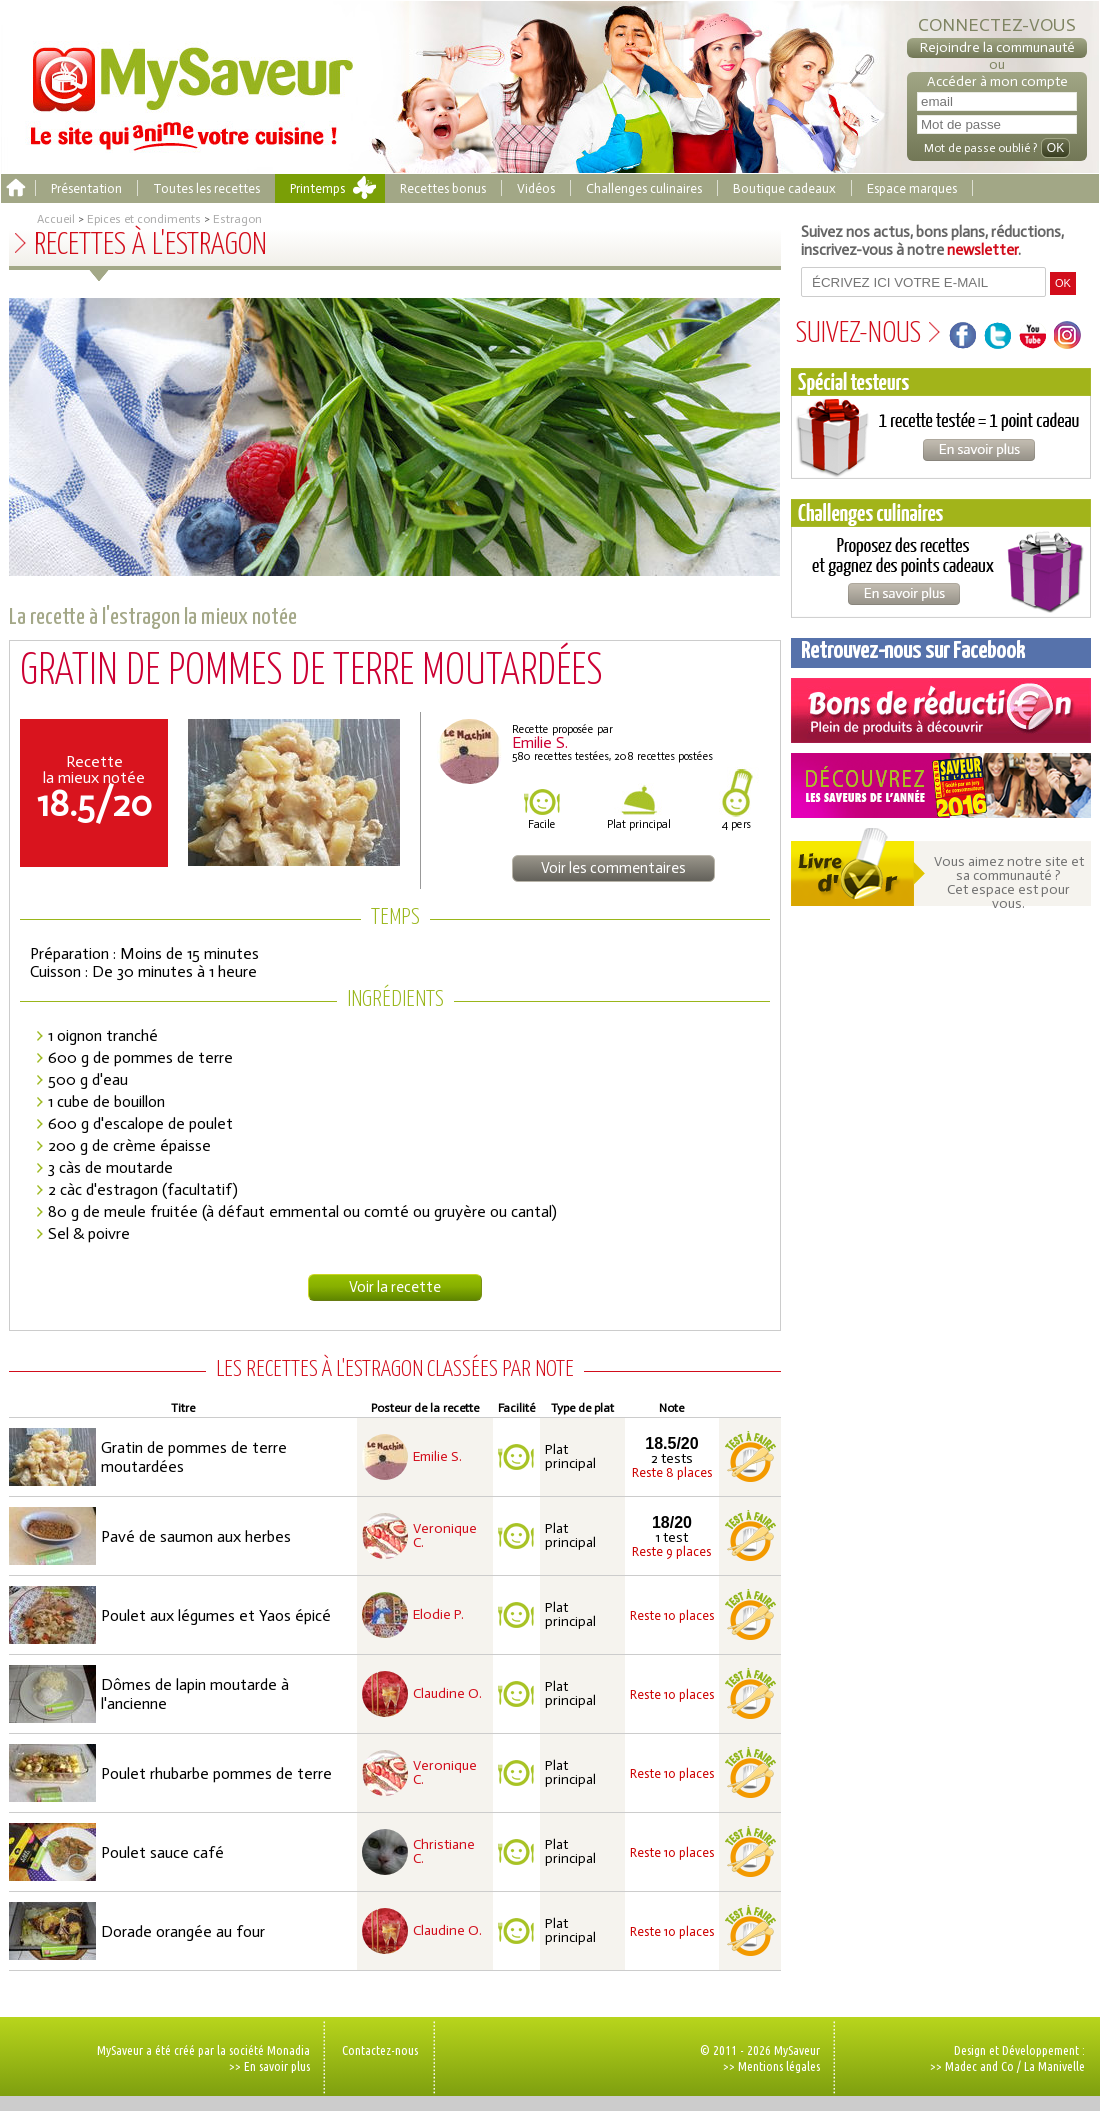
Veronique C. (445, 1536)
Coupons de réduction (941, 710)
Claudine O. (447, 1694)
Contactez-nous (380, 2050)
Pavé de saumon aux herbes (196, 1536)
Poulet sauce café (162, 1852)
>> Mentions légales (771, 2066)
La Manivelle (1054, 2066)
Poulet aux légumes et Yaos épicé (216, 1615)
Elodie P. (438, 1615)
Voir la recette (395, 1287)
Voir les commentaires (613, 868)
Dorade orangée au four (183, 1931)
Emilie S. (437, 1457)
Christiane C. (444, 1852)
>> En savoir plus (269, 2066)
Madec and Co (979, 2066)
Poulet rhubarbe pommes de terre (216, 1773)
